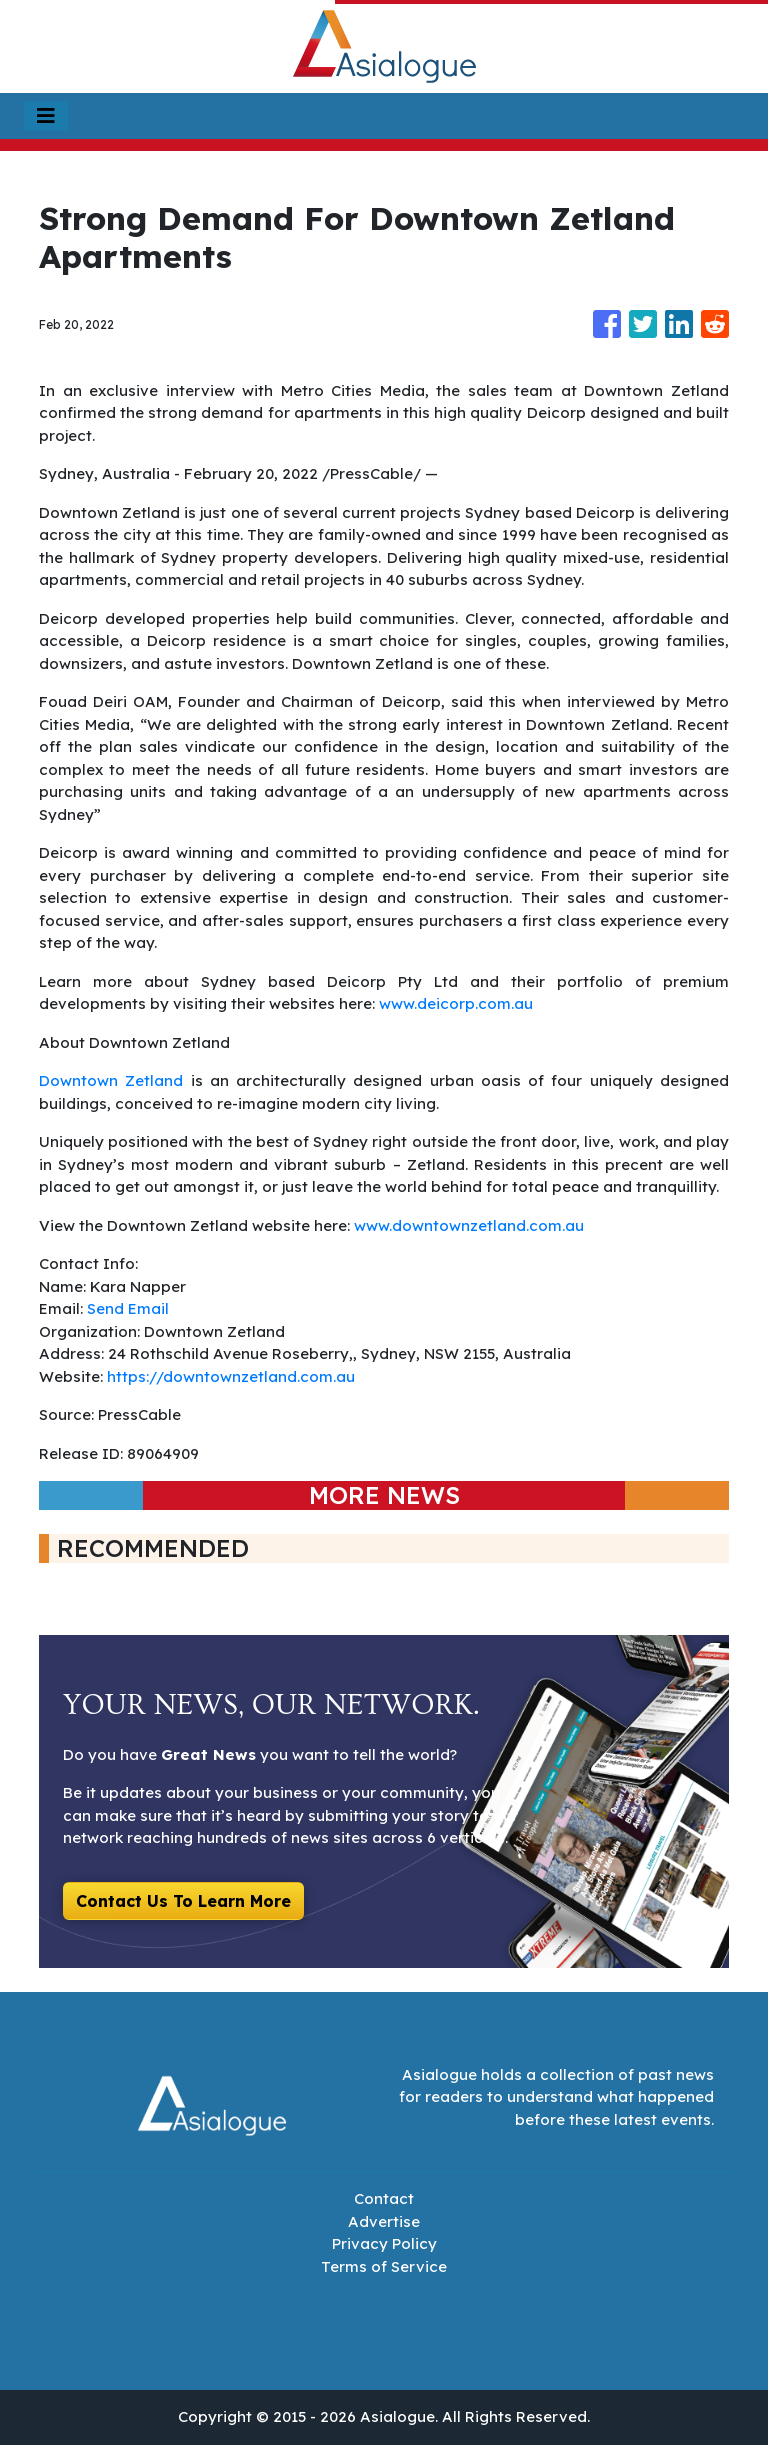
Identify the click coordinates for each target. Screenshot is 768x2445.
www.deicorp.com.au (456, 1003)
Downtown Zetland (111, 1080)
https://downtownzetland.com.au (231, 1376)
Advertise (384, 2221)
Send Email (128, 1308)
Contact (384, 2198)
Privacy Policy (384, 2243)
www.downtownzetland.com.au (469, 1225)
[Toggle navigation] (46, 116)
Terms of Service (384, 2266)
